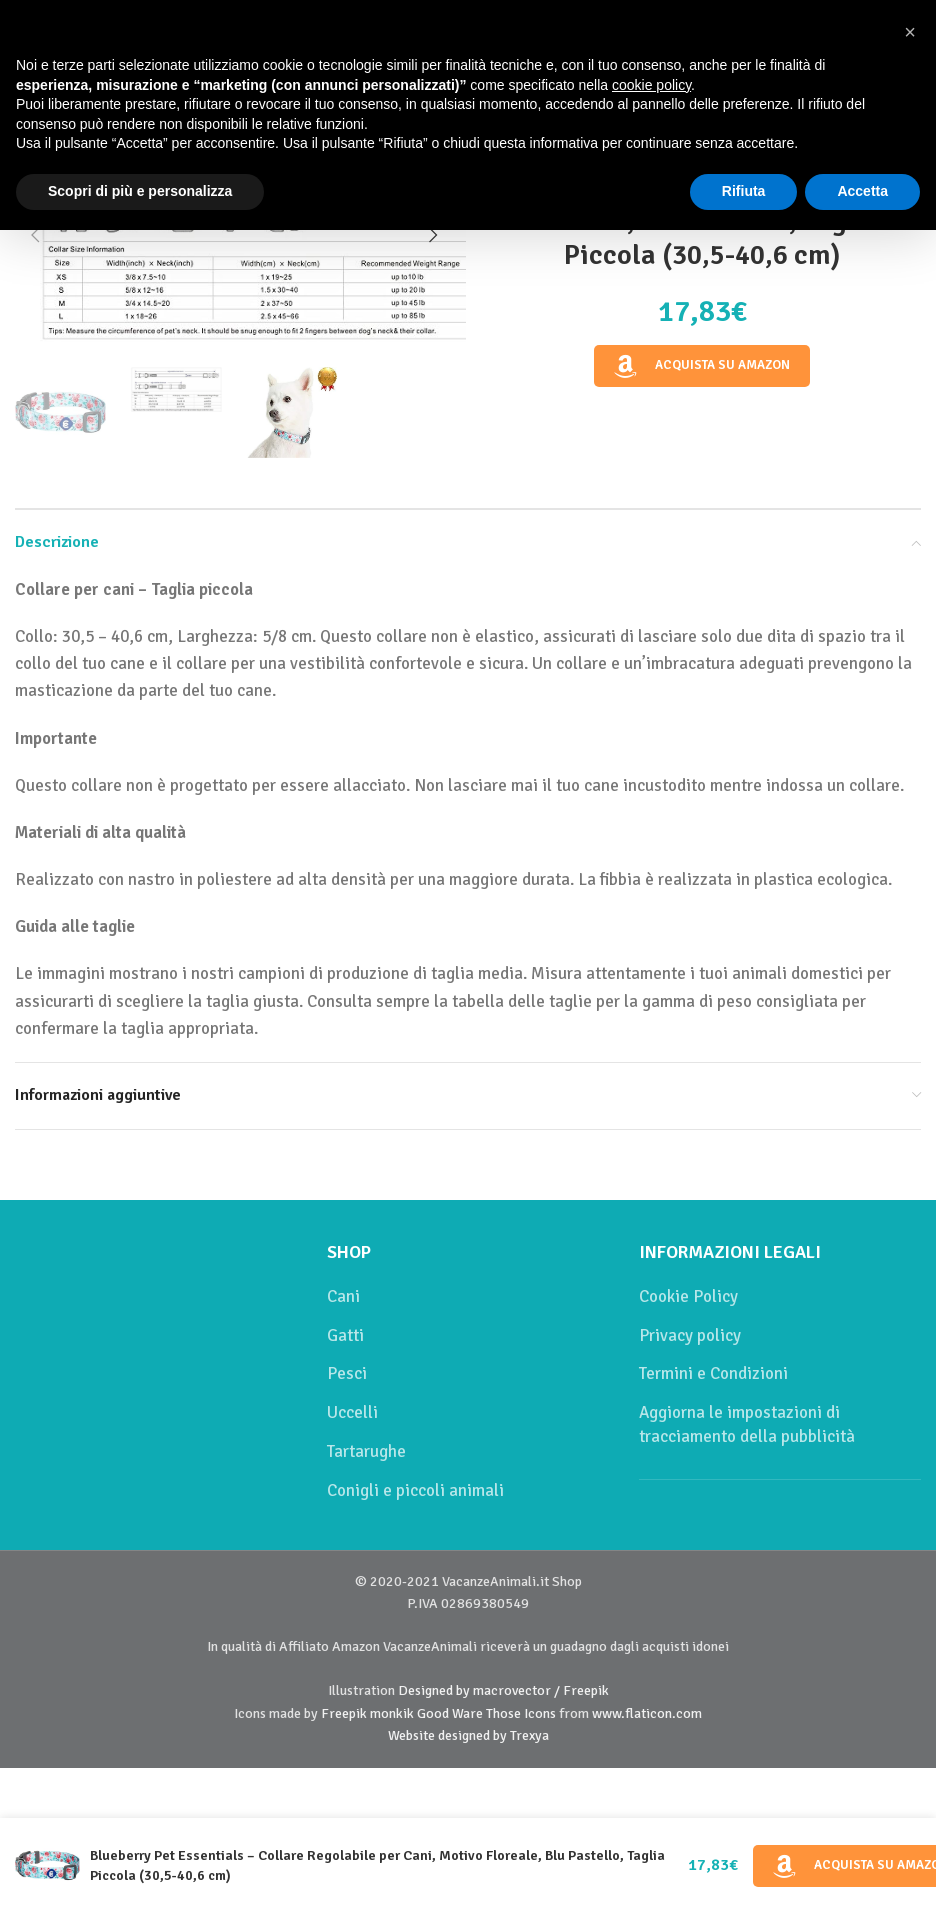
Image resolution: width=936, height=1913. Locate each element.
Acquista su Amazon (702, 366)
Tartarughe (366, 1451)
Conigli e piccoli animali (415, 1490)
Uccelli (352, 1412)
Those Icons (521, 1713)
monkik (392, 1713)
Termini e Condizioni (713, 1373)
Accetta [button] (862, 191)
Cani (343, 1296)
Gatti (345, 1335)
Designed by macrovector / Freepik (503, 1690)
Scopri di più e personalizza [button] (140, 191)
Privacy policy (690, 1335)
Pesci (347, 1373)
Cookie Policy (688, 1296)
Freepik (344, 1713)
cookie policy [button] (651, 85)
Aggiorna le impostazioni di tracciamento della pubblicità (747, 1424)
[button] (35, 235)
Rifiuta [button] (744, 191)
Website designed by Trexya (468, 1735)
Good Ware (450, 1713)
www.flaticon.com (647, 1713)
